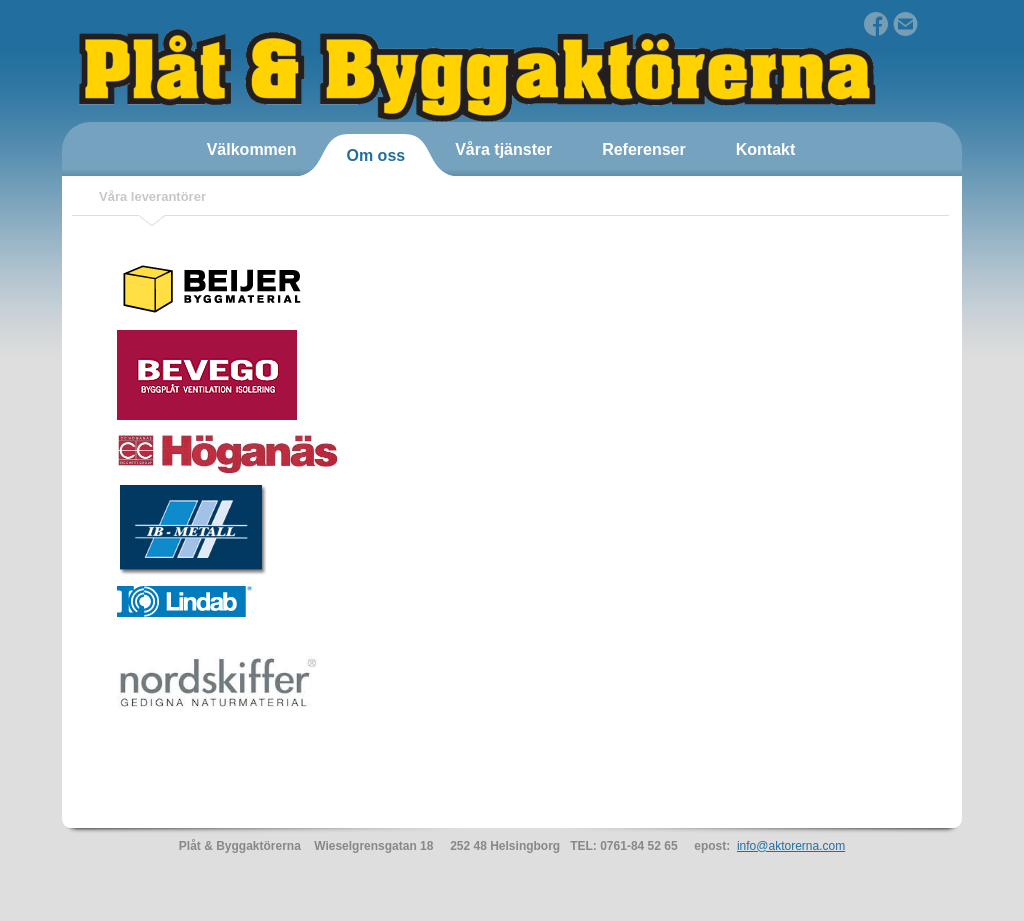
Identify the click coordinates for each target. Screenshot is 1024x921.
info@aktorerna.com (791, 846)
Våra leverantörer (152, 196)
